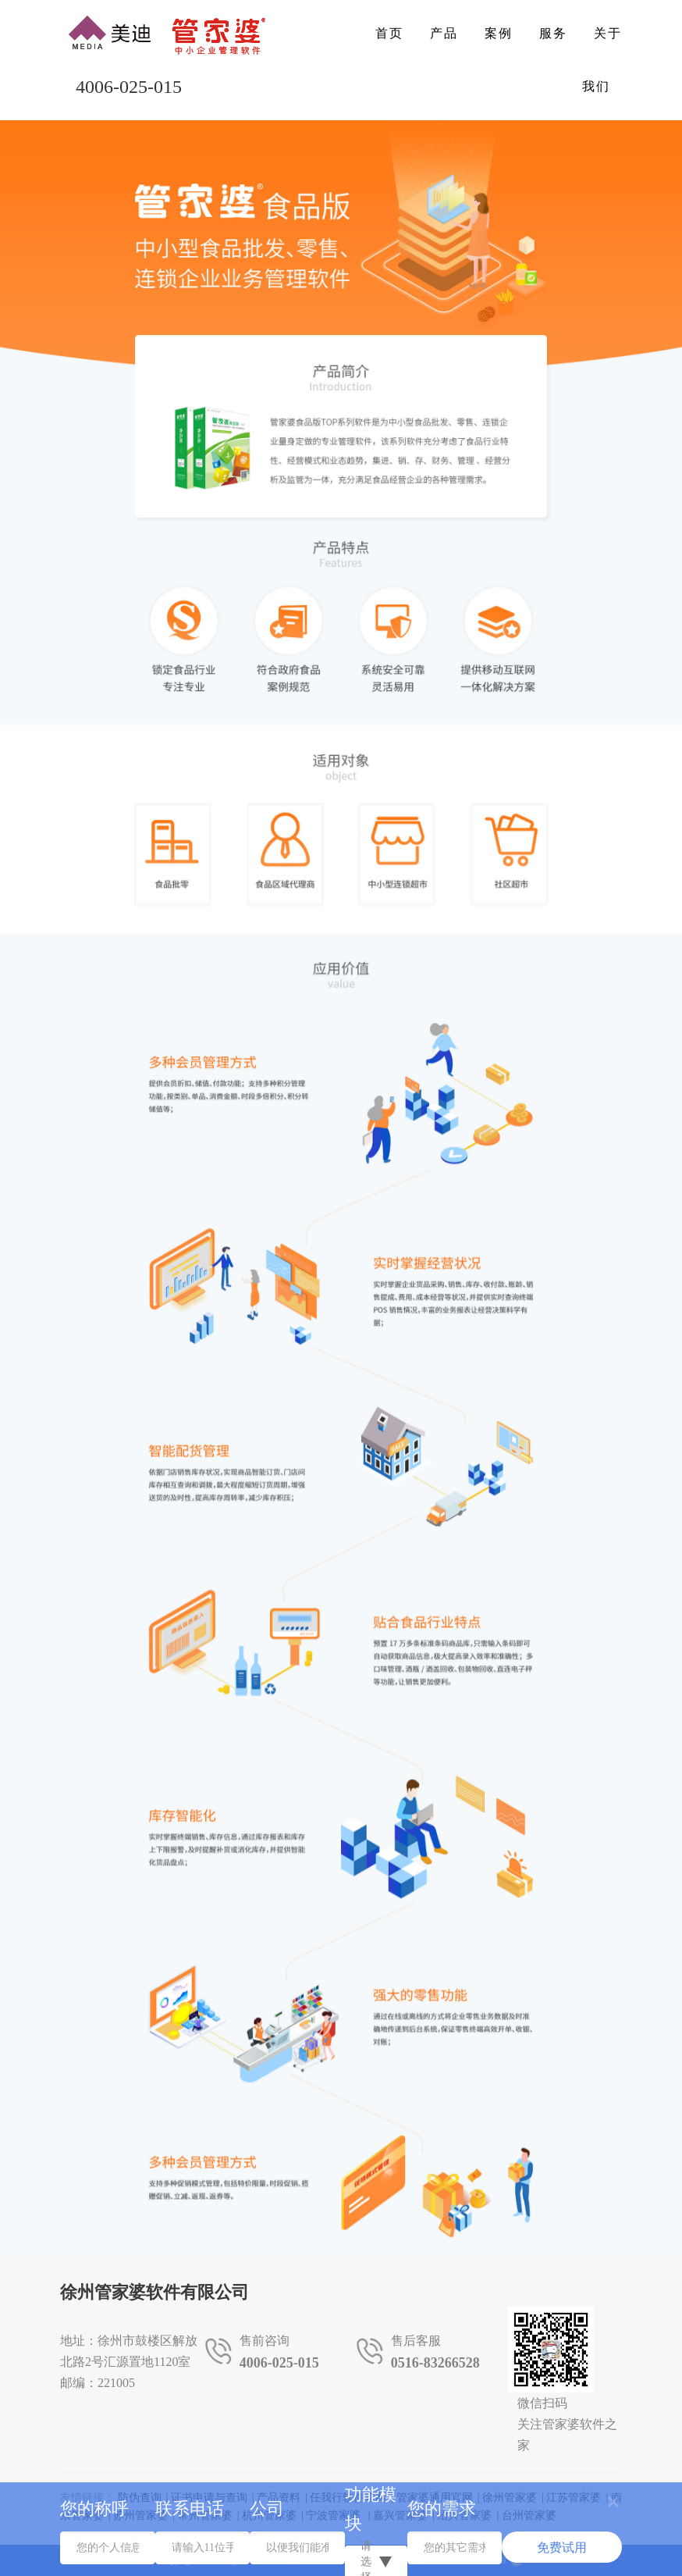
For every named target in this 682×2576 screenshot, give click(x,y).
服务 (553, 33)
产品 (444, 33)
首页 (389, 33)
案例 (499, 33)
